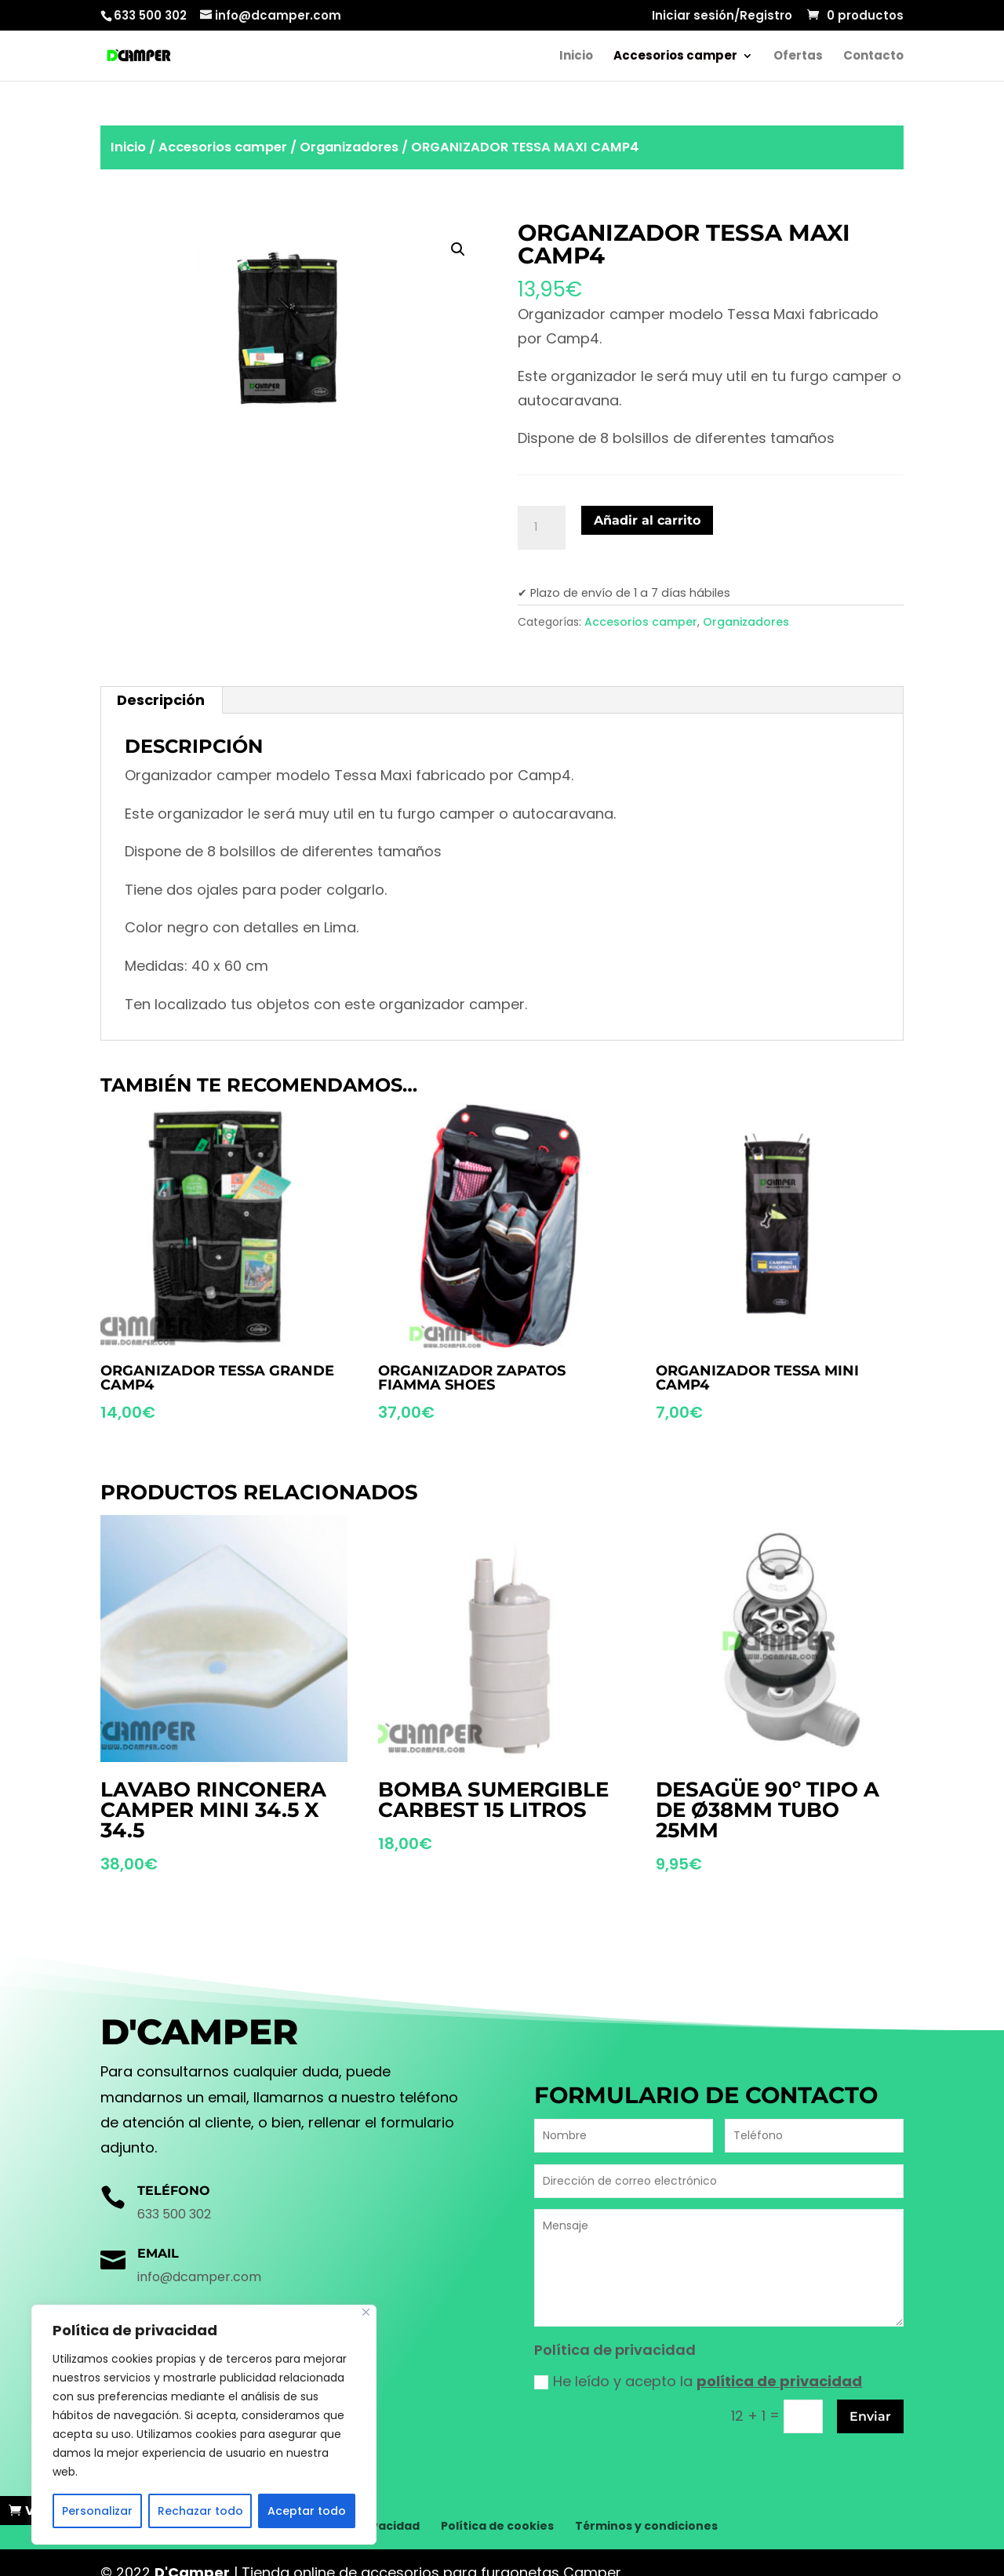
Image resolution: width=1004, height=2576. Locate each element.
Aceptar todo (306, 2511)
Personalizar (97, 2511)
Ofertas (798, 57)
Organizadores (349, 147)
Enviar (870, 2416)
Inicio (576, 57)
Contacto (873, 57)
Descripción (161, 700)
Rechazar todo (200, 2511)
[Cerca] (365, 2312)
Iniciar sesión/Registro (722, 16)
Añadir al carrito (647, 520)
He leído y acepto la (698, 2381)
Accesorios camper (675, 57)
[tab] (161, 700)
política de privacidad (779, 2381)
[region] (203, 2425)
